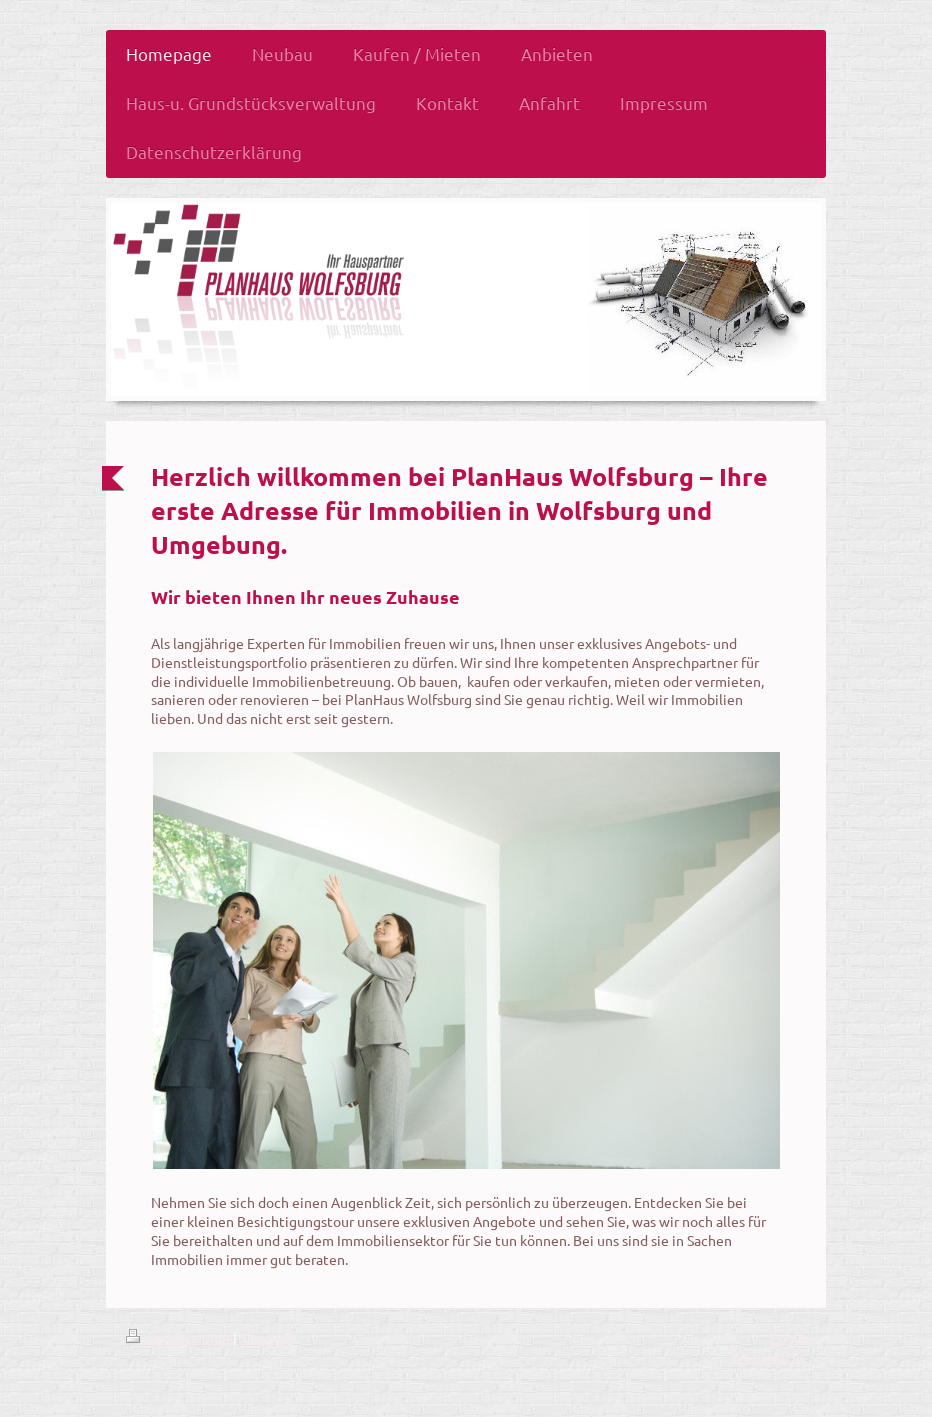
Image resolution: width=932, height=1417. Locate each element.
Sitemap (266, 1337)
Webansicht (768, 1356)
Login (788, 1337)
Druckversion (179, 1337)
